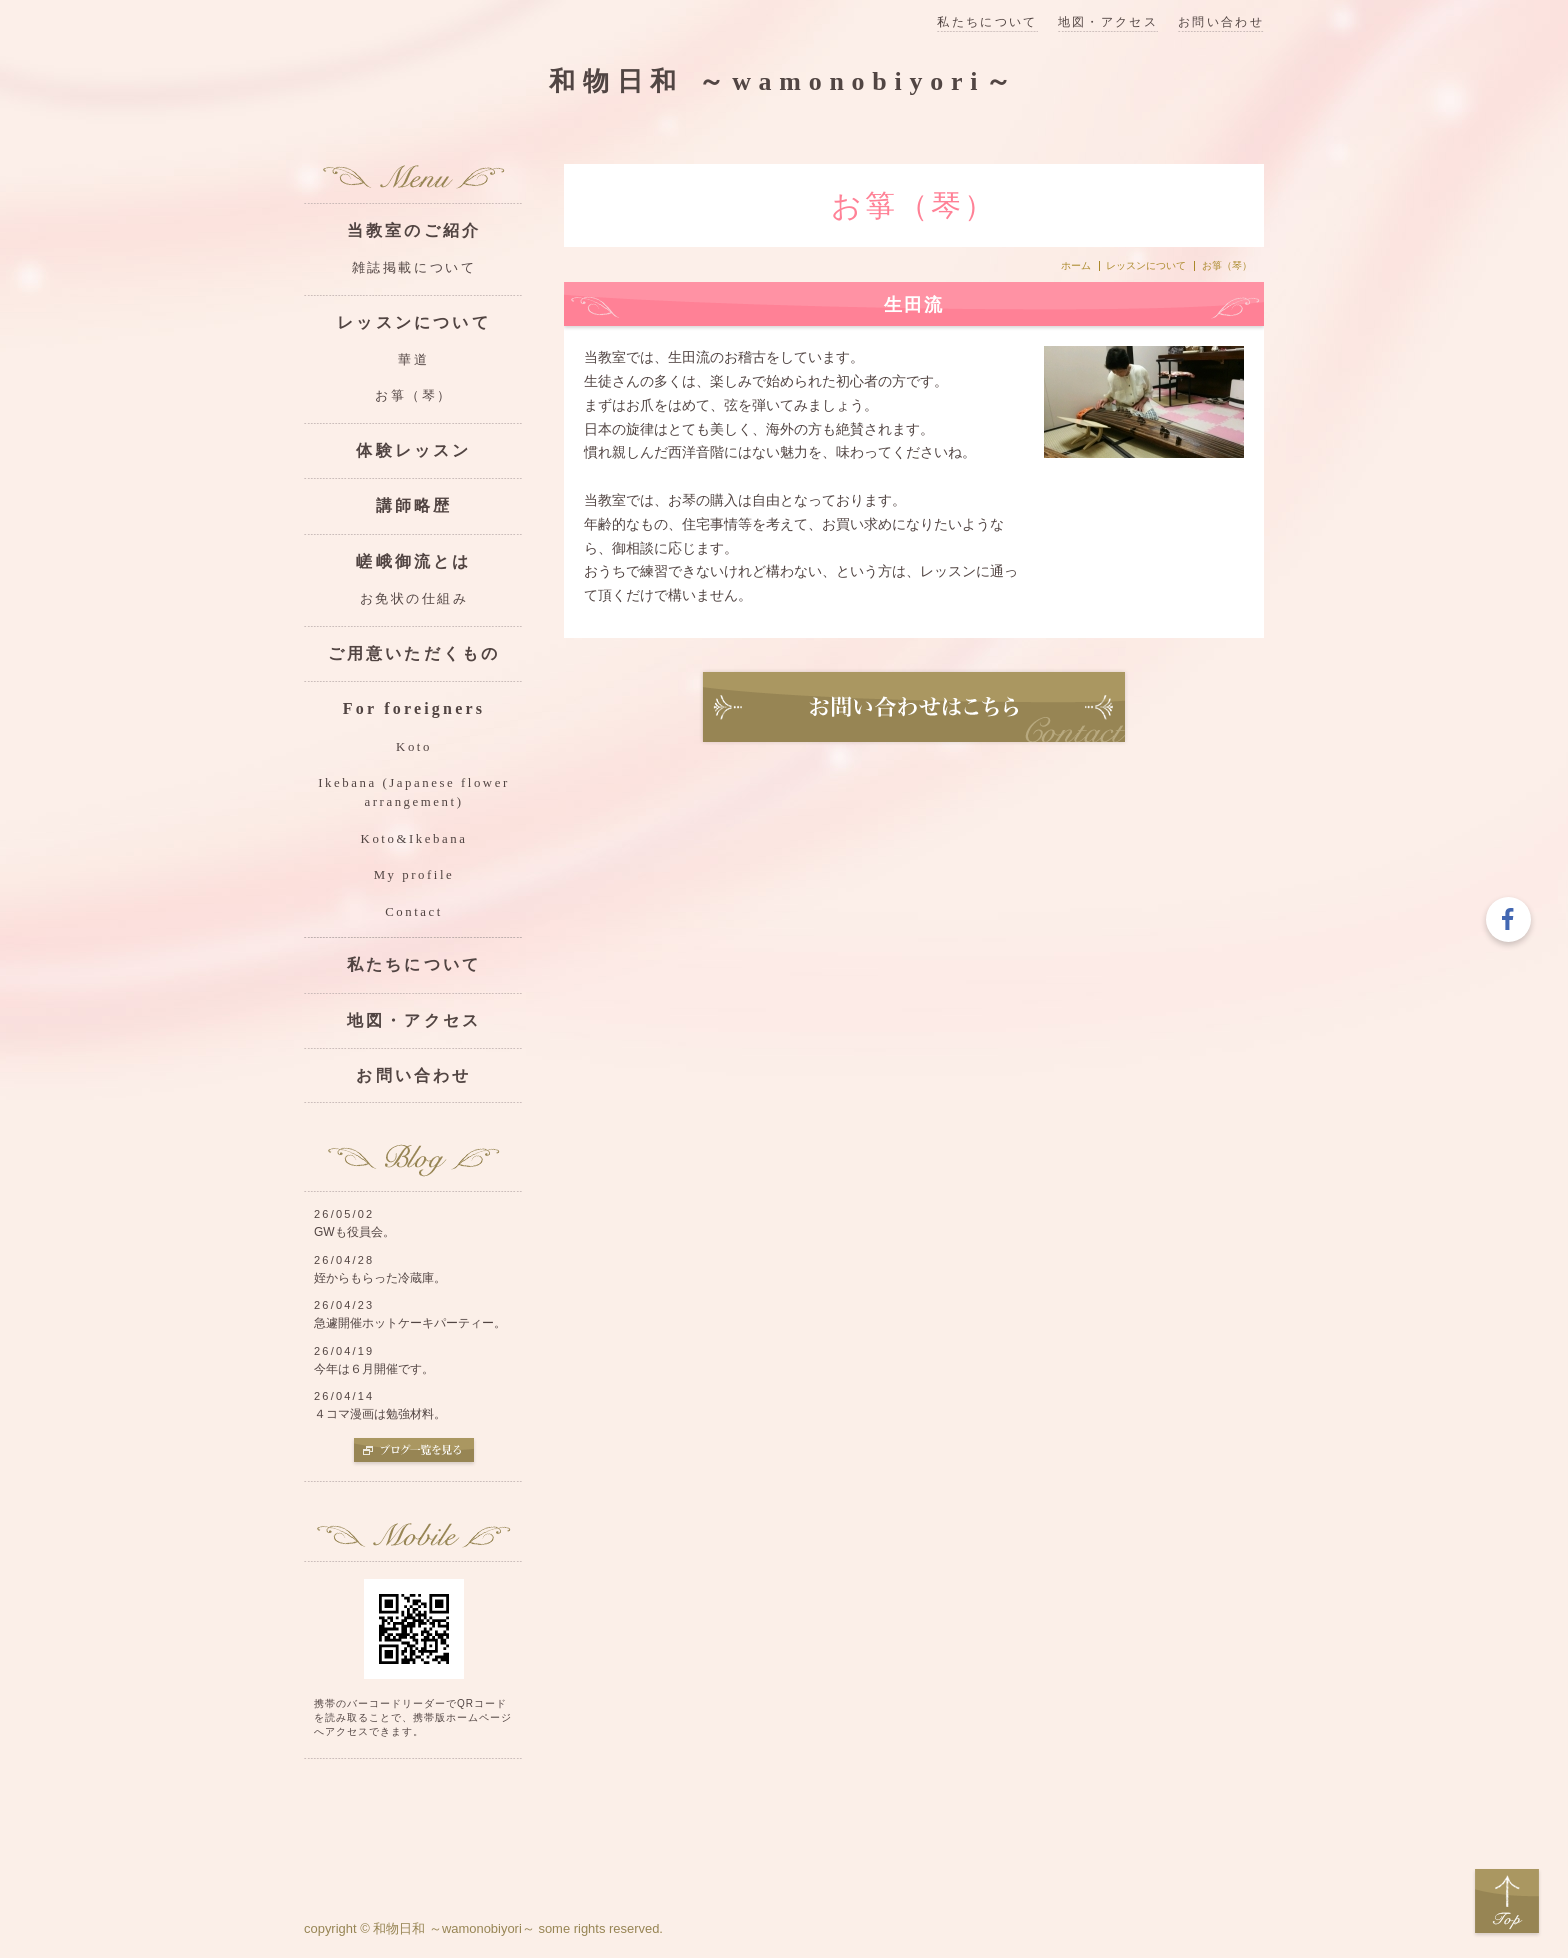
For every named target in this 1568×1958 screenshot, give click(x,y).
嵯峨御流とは (413, 561)
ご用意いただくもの (414, 653)
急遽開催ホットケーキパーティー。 (410, 1323)
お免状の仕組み (414, 599)
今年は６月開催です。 (374, 1369)
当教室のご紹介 (414, 230)
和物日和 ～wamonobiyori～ (784, 81)
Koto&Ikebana (414, 839)
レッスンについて (1146, 266)
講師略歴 (414, 505)
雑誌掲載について (414, 268)
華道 (413, 360)
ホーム (1076, 266)
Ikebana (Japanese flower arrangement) (413, 792)
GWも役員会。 (354, 1232)
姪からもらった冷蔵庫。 (380, 1278)
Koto (414, 747)
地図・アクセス (1108, 22)
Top (1507, 1902)
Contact (414, 912)
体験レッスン (413, 450)
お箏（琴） (414, 396)
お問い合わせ (1221, 22)
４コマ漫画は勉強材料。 (380, 1414)
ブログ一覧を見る (414, 1452)
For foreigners (414, 708)
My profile (414, 875)
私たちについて (987, 22)
